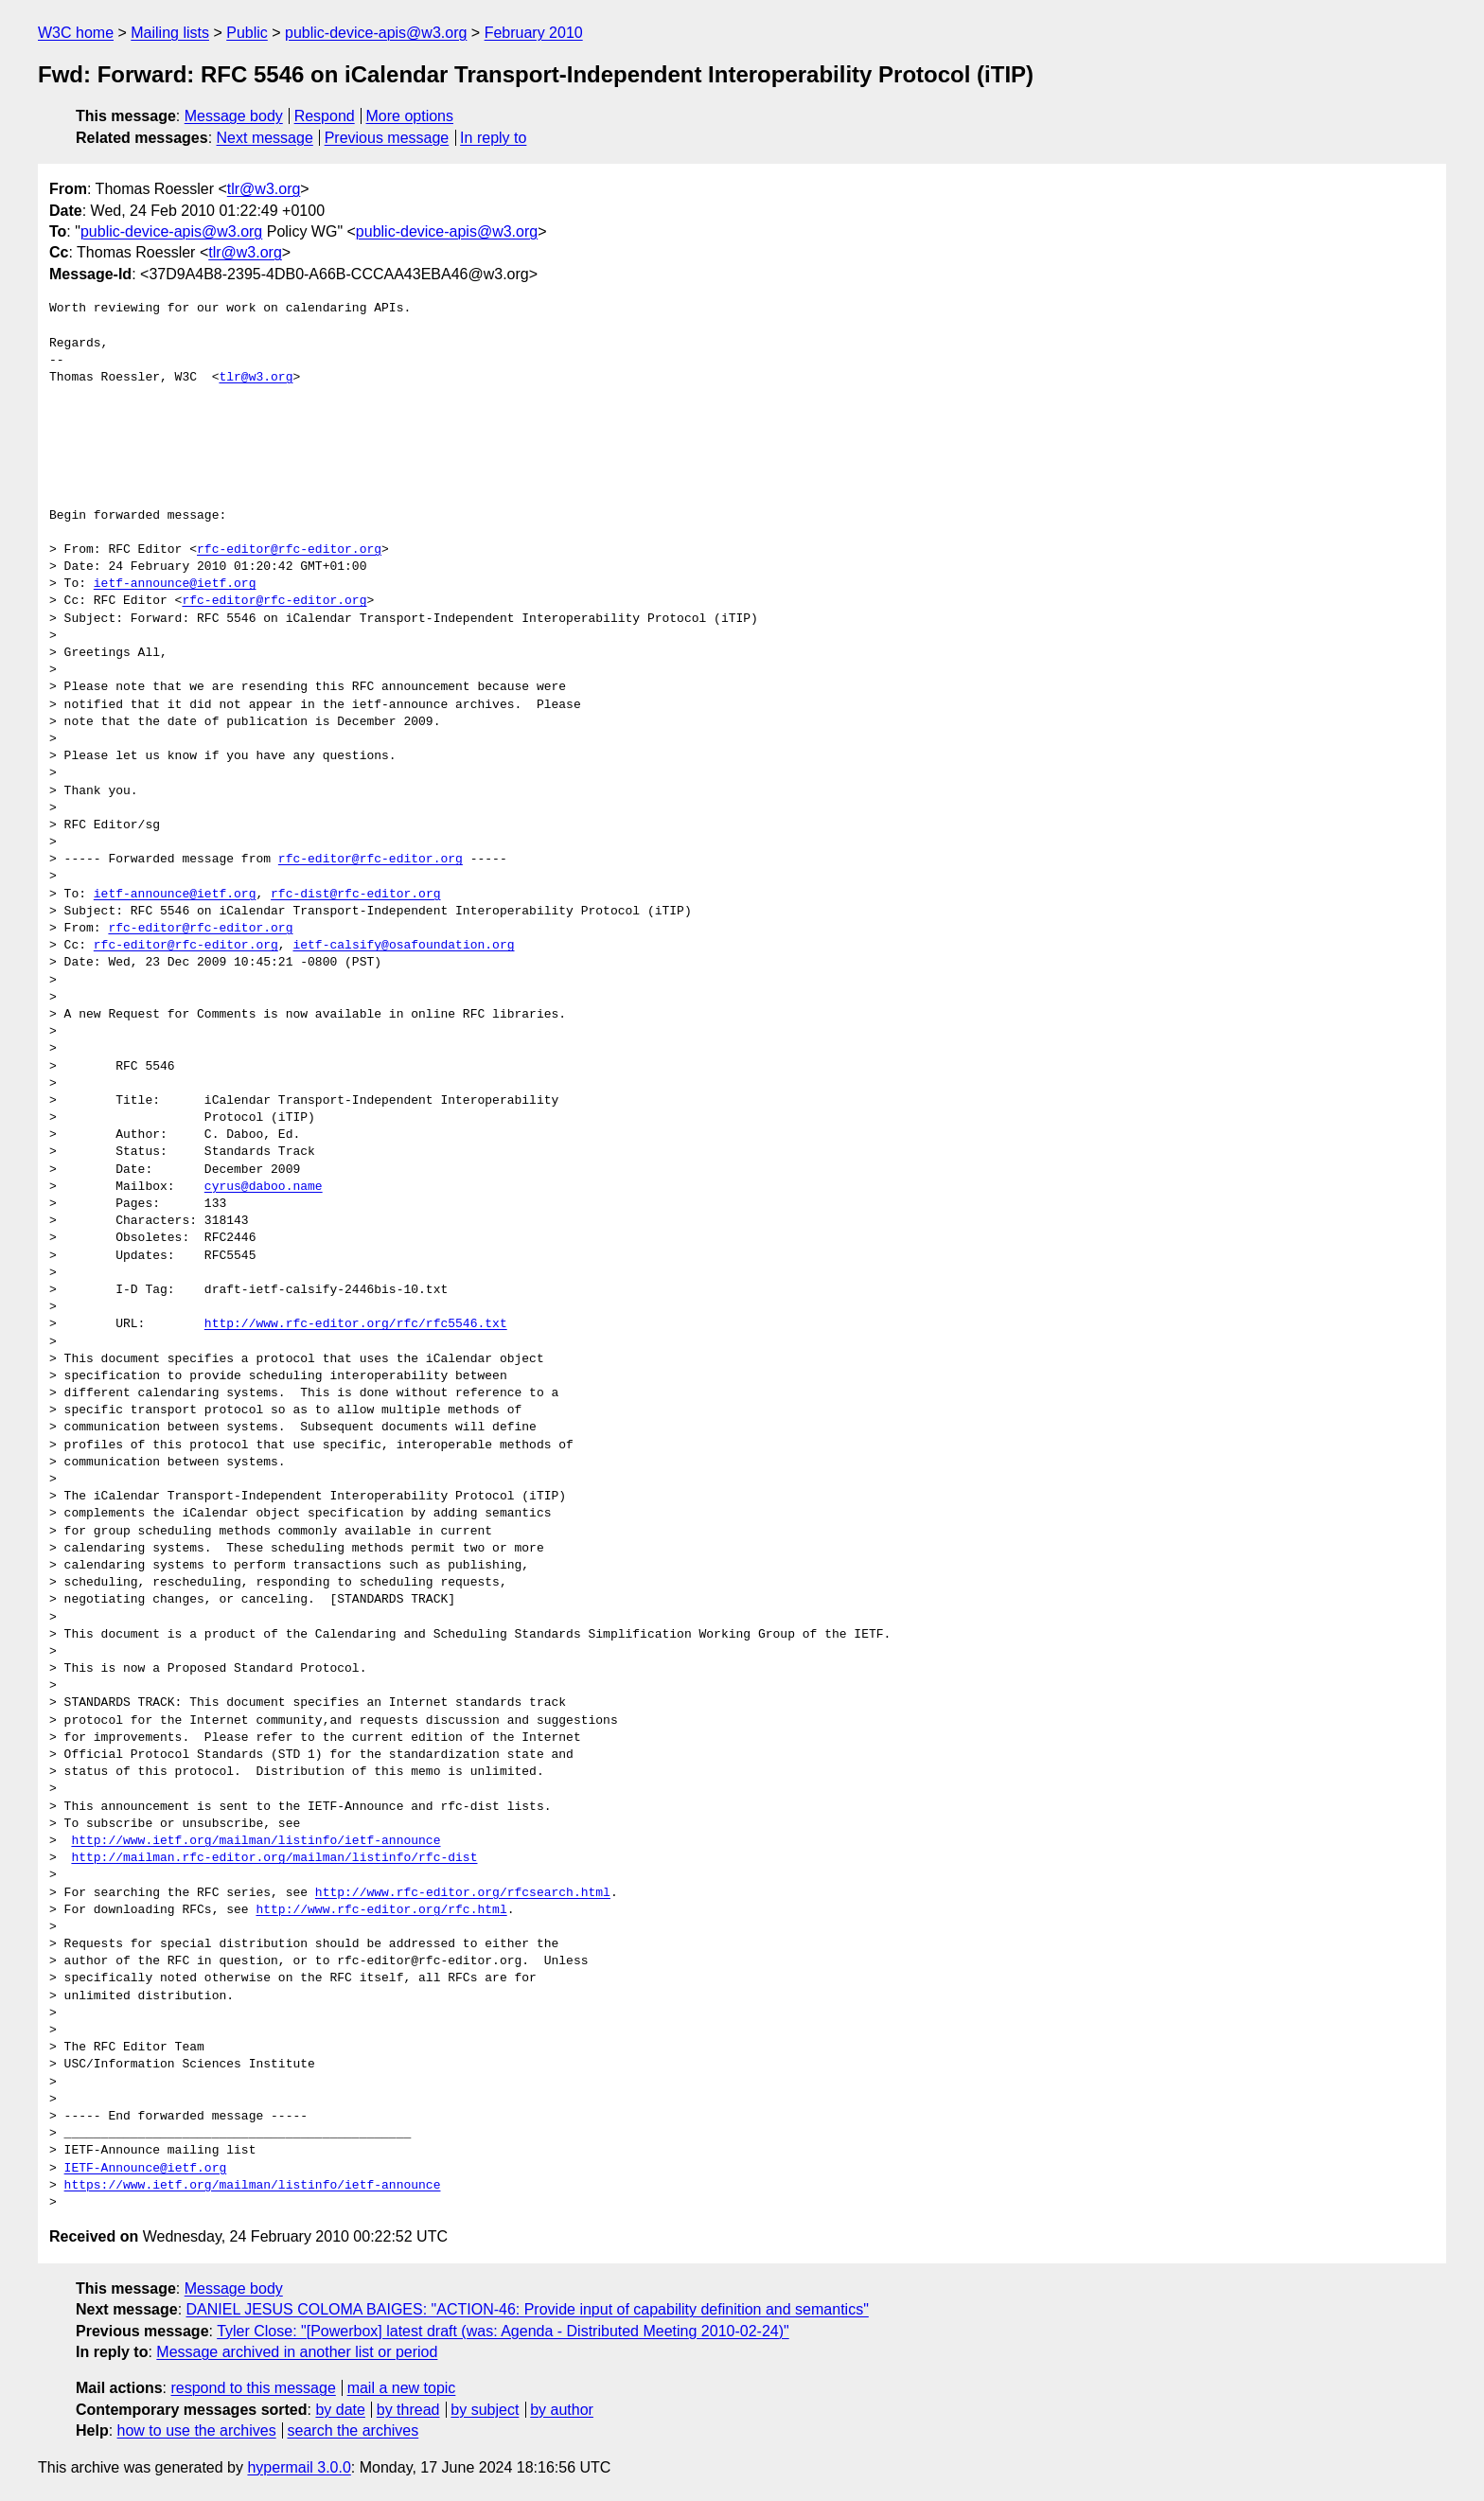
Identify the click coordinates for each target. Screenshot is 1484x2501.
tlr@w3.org (264, 189)
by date (339, 2410)
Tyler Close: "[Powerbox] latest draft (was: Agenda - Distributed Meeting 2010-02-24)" (503, 2331)
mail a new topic (401, 2388)
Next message (265, 138)
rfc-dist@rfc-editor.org (355, 894)
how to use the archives (196, 2430)
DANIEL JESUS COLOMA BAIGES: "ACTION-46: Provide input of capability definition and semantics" (527, 2309)
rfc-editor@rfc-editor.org (289, 550)
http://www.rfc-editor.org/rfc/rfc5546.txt (355, 1324)
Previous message (387, 138)
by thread (408, 2410)
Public (247, 33)
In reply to (493, 138)
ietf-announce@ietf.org (175, 584)
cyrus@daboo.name (263, 1187)
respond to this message (252, 2388)
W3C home (76, 33)
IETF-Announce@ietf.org (145, 2168)
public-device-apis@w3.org (376, 33)
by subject (484, 2410)
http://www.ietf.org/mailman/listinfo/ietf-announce (255, 1841)
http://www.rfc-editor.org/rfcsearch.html (462, 1893)
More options (410, 116)
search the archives (353, 2430)
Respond (324, 116)
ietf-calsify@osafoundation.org (403, 945)
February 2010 (534, 33)
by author (561, 2410)
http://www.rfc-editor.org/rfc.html (381, 1910)
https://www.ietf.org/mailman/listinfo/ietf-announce (252, 2185)
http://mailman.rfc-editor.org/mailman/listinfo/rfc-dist (274, 1858)
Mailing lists (170, 33)
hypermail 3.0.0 (298, 2467)
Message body (234, 116)
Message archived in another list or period (296, 2352)
